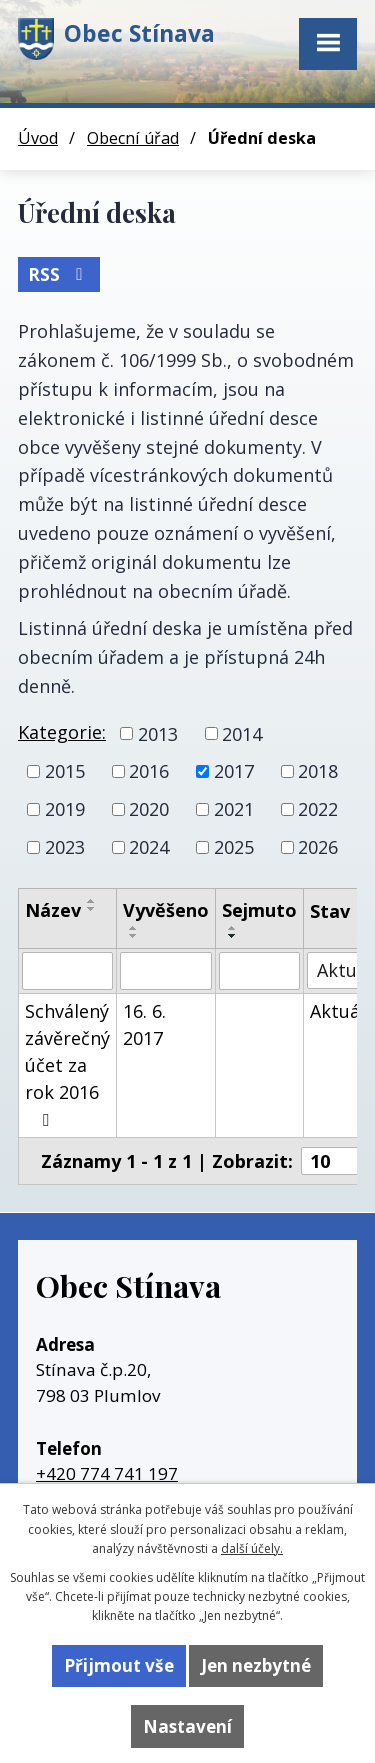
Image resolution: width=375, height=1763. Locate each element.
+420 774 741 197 (107, 1473)
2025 (234, 847)
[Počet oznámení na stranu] (337, 1161)
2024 (149, 847)
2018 (318, 771)
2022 (318, 809)
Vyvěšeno (166, 910)
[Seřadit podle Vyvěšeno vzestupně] (134, 928)
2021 (234, 809)
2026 (318, 847)
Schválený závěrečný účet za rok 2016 (67, 1064)
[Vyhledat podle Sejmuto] (259, 971)
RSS (59, 274)
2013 (158, 733)
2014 (242, 733)
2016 (149, 771)
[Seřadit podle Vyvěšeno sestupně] (134, 936)
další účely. (252, 1548)
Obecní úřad (133, 138)
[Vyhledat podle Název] (67, 971)
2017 (234, 771)
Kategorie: (62, 732)
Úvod (38, 138)
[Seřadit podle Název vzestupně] (92, 901)
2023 (65, 847)
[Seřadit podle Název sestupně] (92, 909)
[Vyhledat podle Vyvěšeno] (166, 971)
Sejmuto (259, 910)
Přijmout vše (119, 1665)
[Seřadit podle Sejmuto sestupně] (233, 936)
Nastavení (187, 1726)
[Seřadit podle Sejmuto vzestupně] (233, 928)
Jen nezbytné (256, 1665)
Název (53, 910)
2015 (65, 771)
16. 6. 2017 (144, 1024)
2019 (65, 809)
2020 (149, 809)
